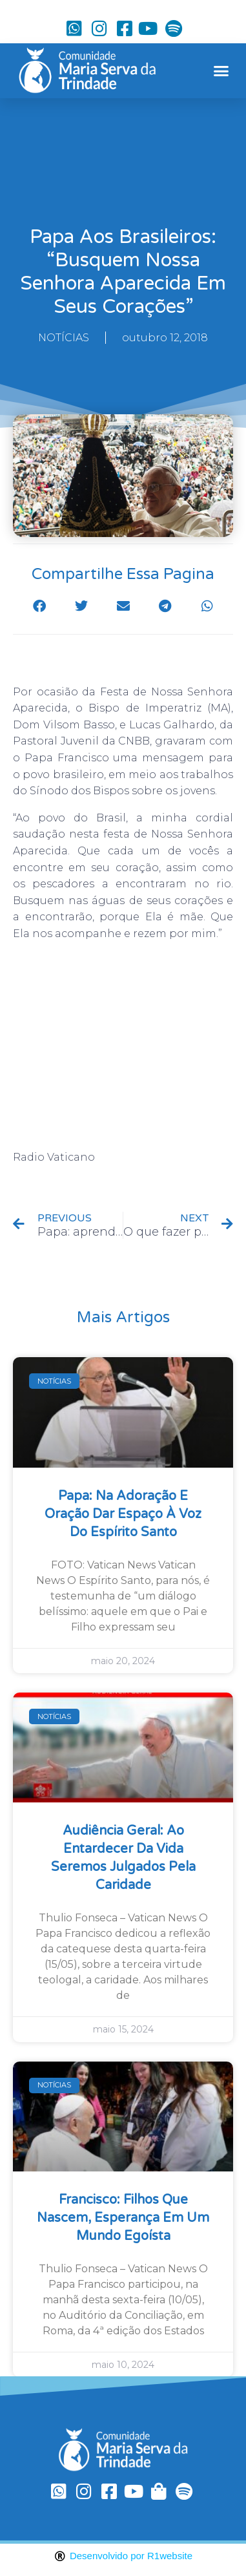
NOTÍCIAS (63, 338)
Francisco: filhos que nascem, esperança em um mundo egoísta (123, 2218)
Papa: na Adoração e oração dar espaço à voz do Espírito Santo (123, 1514)
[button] (221, 71)
